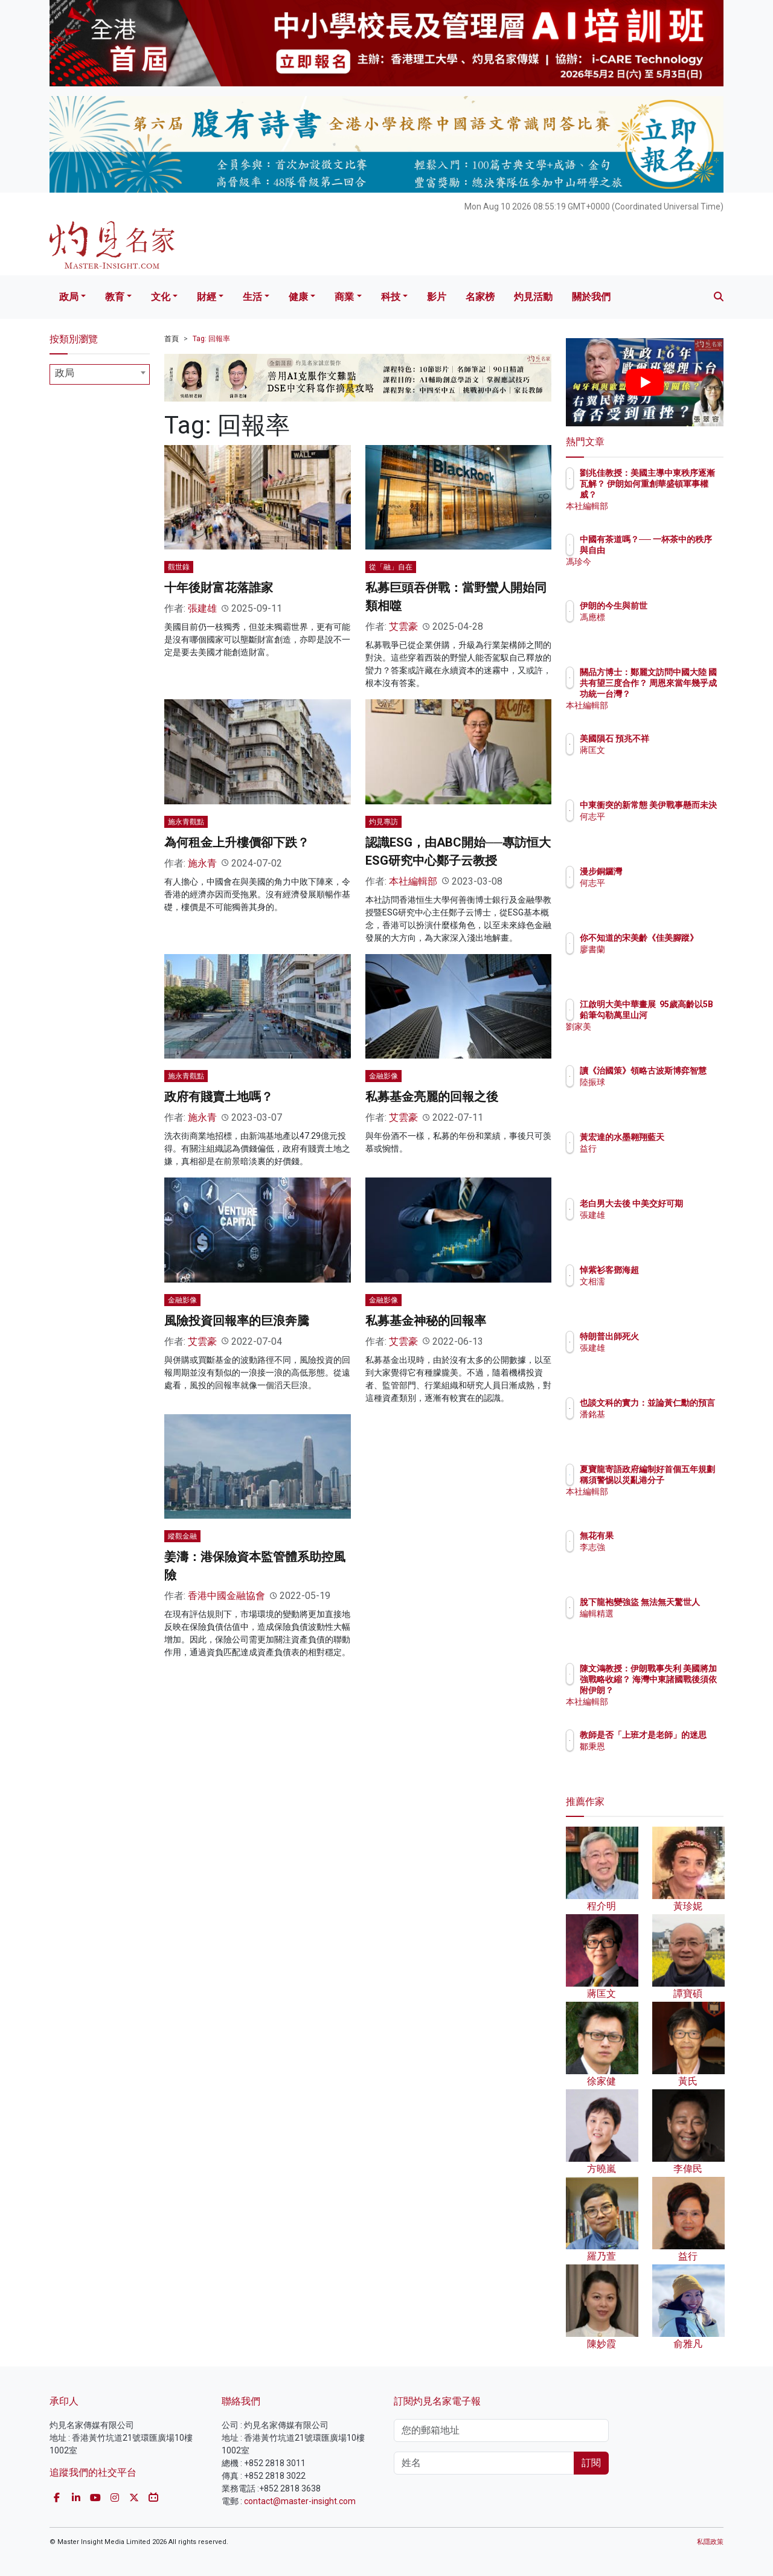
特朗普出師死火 (680, 1336)
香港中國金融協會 (226, 1595)
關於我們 (591, 297)
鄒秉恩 (663, 1757)
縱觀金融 (182, 1536)
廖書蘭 (663, 960)
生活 (252, 297)
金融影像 (383, 1076)
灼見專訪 (383, 822)
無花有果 (667, 1535)
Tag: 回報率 (211, 339)
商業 (344, 297)
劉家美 (663, 1037)
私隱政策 (710, 2542)
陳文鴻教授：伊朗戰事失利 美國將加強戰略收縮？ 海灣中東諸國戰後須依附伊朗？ (684, 1690)
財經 (206, 297)
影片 (436, 297)
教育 (114, 297)
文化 (160, 297)
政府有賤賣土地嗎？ (218, 1096)
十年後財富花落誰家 (218, 587)
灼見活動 (533, 297)
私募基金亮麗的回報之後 (431, 1096)
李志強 (663, 1547)
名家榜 (480, 297)
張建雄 (202, 608)
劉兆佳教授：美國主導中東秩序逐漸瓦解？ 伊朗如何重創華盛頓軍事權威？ (684, 495)
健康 (298, 297)
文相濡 (663, 1281)
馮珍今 (663, 572)
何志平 (663, 827)
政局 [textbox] (64, 373)
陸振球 (663, 1093)
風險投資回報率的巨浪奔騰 (236, 1320)
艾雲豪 (403, 626)
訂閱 (591, 2463)
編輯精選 (667, 1624)
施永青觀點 (186, 822)
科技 (390, 297)
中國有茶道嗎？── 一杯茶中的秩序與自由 (682, 550)
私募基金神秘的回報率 (425, 1320)
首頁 (171, 339)
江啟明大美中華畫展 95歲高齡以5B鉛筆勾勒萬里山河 (684, 1015)
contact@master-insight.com (300, 2501)
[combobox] (100, 374)
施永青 (202, 863)
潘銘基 (663, 1425)
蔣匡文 (663, 761)
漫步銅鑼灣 (671, 871)
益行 (658, 1159)
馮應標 (663, 617)
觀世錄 (179, 567)
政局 (69, 297)
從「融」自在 (390, 567)
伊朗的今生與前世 (684, 605)
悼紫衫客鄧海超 (680, 1270)
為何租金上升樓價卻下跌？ (236, 842)
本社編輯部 (413, 881)
